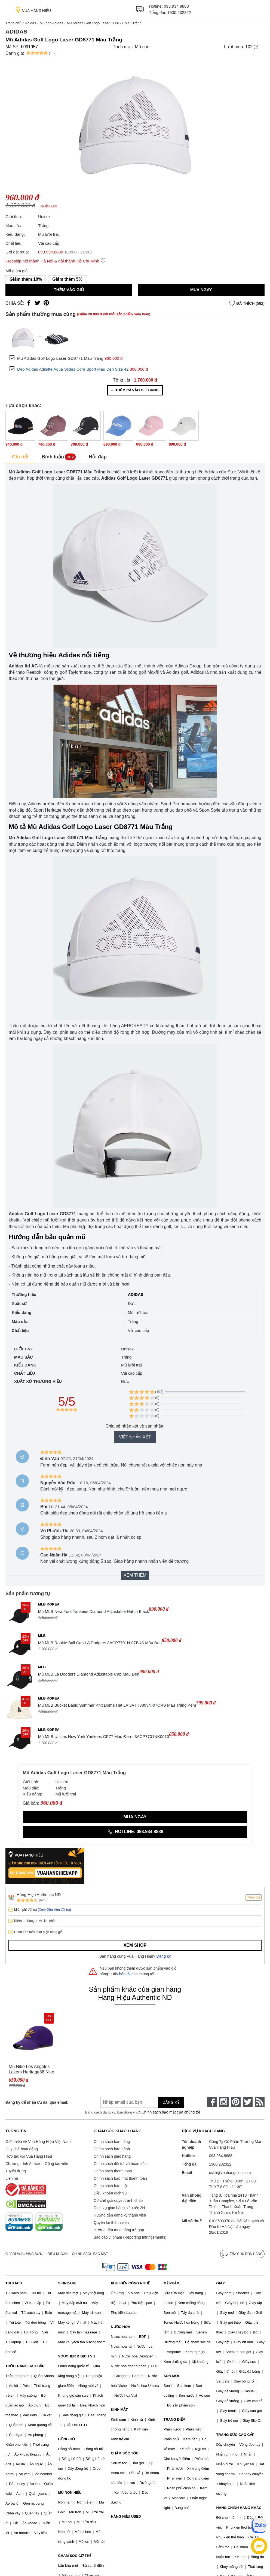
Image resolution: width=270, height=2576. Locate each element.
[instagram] (224, 2102)
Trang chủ (13, 23)
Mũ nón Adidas (51, 23)
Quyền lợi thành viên (111, 2222)
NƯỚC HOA (120, 2327)
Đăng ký (164, 1956)
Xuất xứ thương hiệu (38, 1381)
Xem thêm (135, 1575)
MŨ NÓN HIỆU (70, 2492)
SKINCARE (67, 2283)
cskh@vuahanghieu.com (230, 2172)
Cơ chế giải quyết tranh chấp (118, 2200)
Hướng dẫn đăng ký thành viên (120, 2215)
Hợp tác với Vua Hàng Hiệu (28, 2156)
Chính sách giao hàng (112, 2156)
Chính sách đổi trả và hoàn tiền (120, 2163)
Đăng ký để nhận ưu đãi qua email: (36, 2102)
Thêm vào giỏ (69, 289)
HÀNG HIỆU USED (126, 2516)
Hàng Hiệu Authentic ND (39, 1894)
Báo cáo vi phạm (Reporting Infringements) (130, 2237)
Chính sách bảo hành (112, 2149)
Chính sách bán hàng (112, 2141)
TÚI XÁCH (13, 2283)
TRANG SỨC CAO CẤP (235, 2435)
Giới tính (23, 1349)
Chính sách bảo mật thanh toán (120, 2178)
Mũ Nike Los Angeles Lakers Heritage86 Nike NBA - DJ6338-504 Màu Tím (32, 2069)
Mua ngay (201, 289)
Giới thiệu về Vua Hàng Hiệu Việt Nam (37, 2141)
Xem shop (135, 1945)
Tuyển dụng (15, 2171)
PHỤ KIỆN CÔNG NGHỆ (130, 2283)
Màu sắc (23, 1357)
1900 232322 (179, 12)
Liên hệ (11, 2178)
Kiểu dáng (25, 1365)
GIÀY (220, 2283)
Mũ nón (142, 46)
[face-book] (212, 2102)
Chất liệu (24, 1373)
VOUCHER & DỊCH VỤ (76, 2356)
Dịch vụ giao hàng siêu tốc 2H (119, 2208)
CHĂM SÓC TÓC (125, 2453)
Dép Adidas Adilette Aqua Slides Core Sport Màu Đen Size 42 (72, 369)
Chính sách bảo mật (111, 2186)
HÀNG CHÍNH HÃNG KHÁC (238, 2508)
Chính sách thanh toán (113, 2171)
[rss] (260, 2102)
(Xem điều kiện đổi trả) (54, 1910)
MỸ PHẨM (171, 2283)
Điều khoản (58, 2254)
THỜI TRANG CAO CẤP (24, 2366)
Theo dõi (253, 1897)
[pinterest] (236, 2102)
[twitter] (248, 2102)
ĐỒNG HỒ (66, 2439)
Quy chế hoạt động (21, 2149)
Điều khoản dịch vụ (110, 2193)
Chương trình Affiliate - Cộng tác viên (36, 2163)
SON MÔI (171, 2376)
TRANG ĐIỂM (175, 2419)
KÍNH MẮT (119, 2410)
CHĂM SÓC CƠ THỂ (74, 2556)
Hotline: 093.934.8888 (135, 1831)
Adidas (30, 23)
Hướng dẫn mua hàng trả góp (119, 2230)
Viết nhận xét (135, 1437)
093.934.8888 (176, 6)
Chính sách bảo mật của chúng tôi (171, 2112)
